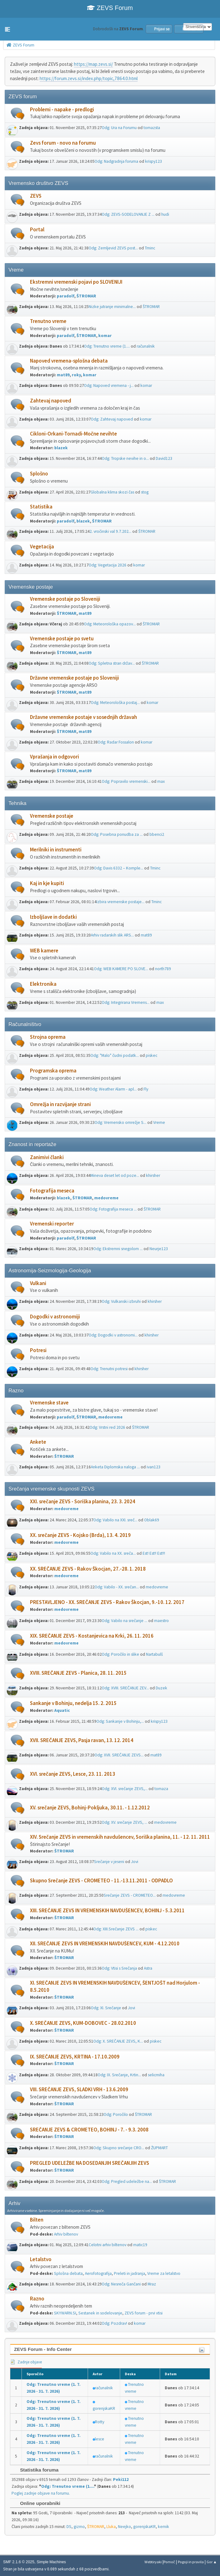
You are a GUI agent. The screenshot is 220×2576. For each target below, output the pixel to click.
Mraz (152, 2284)
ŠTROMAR (86, 296)
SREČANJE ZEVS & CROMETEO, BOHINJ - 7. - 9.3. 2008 (89, 2129)
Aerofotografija (98, 2273)
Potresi (38, 1350)
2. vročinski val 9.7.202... (110, 531)
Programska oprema (53, 1070)
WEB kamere (44, 950)
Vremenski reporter (52, 1224)
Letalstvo (40, 2259)
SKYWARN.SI (65, 2313)
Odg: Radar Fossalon (116, 742)
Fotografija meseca (52, 1190)
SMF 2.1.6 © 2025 (18, 2562)
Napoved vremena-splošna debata (69, 361)
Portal (37, 229)
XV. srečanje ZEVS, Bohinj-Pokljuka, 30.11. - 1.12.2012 (90, 1807)
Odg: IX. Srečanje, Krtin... (119, 2075)
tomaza (161, 1788)
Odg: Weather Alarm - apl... (113, 1089)
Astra (148, 1968)
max (161, 781)
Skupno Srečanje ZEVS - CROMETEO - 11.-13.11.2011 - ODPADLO (101, 1880)
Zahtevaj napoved (50, 400)
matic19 (140, 2244)
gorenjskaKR (104, 2408)
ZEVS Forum (110, 7)
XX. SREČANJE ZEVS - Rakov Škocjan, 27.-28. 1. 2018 (88, 1569)
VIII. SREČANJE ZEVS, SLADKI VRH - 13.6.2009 (79, 2089)
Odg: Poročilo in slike (120, 1654)
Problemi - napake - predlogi (62, 109)
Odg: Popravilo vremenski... (126, 781)
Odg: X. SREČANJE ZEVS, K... (118, 2041)
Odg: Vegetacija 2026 (107, 565)
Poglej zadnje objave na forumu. (41, 2493)
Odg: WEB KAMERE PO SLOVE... (121, 968)
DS (68, 2526)
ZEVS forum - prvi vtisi (144, 2313)
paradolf (65, 296)
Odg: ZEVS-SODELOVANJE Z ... (128, 214)
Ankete (38, 1442)
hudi (165, 214)
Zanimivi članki (47, 1157)
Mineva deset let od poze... (114, 1175)
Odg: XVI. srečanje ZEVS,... (125, 1788)
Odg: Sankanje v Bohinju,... (120, 1721)
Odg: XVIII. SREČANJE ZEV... (125, 1688)
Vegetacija (42, 546)
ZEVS (36, 196)
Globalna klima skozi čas (112, 492)
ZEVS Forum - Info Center (43, 2349)
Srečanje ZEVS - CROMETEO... (130, 1895)
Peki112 (121, 2479)
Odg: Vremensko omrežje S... (120, 1122)
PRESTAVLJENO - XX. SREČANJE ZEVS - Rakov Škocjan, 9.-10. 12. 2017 (107, 1602)
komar (105, 335)
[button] (7, 29)
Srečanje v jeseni (109, 1861)
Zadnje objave (26, 2362)
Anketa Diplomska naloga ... (115, 1467)
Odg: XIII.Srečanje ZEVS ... (116, 1929)
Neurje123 (158, 1248)
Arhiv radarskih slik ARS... (112, 935)
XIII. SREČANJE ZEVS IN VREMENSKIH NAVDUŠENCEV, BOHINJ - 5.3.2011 (107, 1910)
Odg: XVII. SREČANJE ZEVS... (119, 1755)
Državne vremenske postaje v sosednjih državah (83, 717)
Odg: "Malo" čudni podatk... (114, 1055)
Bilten (36, 2220)
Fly (146, 1089)
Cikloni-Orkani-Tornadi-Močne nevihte (73, 434)
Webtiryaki (153, 2561)
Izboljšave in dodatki (53, 917)
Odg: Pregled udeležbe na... (127, 2181)
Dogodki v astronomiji (55, 1316)
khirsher (153, 1175)
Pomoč (169, 2561)
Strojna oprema (48, 1037)
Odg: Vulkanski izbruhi (121, 1301)
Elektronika (43, 984)
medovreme (106, 1198)
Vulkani (38, 1283)
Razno (37, 2298)
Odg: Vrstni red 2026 (107, 1427)
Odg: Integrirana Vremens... (125, 1002)
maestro (161, 1620)
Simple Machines (51, 2562)
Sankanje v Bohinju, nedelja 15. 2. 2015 (73, 1703)
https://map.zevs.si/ (93, 64)
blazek (61, 447)
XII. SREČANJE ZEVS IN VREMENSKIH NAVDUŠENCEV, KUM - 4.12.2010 (104, 1943)
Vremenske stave (49, 1402)
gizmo (79, 2526)
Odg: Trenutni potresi (109, 1368)
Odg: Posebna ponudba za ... (117, 834)
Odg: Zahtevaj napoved (112, 419)
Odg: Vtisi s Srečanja (119, 1968)
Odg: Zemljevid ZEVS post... (113, 248)
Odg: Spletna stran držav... (112, 663)
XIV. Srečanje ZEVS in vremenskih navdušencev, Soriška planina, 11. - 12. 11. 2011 (120, 1837)
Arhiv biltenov (66, 2234)
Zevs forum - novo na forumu (63, 143)
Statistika (41, 506)
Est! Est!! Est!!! (154, 1553)
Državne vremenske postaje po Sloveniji (74, 678)
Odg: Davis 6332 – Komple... (118, 868)
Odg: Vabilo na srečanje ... (124, 1620)
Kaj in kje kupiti (47, 883)
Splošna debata (68, 2273)
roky (76, 375)
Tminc (150, 248)
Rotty (99, 2421)
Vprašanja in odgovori (54, 757)
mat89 (63, 375)
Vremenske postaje (51, 816)
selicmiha (156, 2075)
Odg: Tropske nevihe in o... (125, 458)
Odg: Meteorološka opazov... (110, 624)
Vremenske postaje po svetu (62, 638)
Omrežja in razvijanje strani (60, 1104)
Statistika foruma (36, 2469)
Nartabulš (154, 1654)
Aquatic (62, 1710)
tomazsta (152, 127)
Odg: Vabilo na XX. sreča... (113, 1553)
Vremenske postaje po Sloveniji (65, 599)
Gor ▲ (212, 2561)
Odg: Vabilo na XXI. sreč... (115, 1520)
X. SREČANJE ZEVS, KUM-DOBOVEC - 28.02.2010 (83, 2023)
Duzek (161, 1688)
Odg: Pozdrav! (114, 2323)
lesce (99, 2439)
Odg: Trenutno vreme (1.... (107, 346)
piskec (151, 1055)
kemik (163, 2526)
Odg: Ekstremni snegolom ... (118, 1248)
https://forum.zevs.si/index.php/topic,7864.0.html (89, 78)
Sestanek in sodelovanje (100, 2313)
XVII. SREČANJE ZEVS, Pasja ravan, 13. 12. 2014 (81, 1740)
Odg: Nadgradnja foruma (116, 161)
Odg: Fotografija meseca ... (113, 1209)
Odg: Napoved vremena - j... (109, 385)
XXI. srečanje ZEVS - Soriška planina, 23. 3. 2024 (82, 1501)
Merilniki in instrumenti (55, 849)
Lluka (111, 2526)
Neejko (124, 2526)
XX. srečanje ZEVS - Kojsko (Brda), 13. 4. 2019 (80, 1535)
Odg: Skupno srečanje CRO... (118, 2147)
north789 (163, 968)
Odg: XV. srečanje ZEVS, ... (124, 1822)
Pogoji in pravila (191, 2561)
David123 (164, 458)
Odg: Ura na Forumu (119, 127)
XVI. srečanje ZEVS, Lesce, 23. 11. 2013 (72, 1774)
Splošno (39, 473)
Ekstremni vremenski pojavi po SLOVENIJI (76, 282)
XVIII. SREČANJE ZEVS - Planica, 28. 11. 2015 (78, 1673)
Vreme (159, 1122)
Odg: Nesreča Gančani (121, 2284)
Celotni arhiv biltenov (107, 2244)
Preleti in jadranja (129, 2273)
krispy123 (153, 161)
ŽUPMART (159, 2147)
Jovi (134, 1861)
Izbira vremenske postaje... (120, 901)
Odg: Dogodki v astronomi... (113, 1335)
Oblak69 (151, 1520)
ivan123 (153, 1467)
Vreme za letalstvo (163, 2273)
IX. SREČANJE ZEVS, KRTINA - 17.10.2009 (75, 2057)
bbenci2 (156, 834)
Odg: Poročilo (116, 2114)
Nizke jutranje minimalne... (112, 306)
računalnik (146, 346)
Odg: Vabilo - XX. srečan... (117, 1587)
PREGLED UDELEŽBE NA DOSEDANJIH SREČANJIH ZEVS (89, 2163)
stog (145, 492)
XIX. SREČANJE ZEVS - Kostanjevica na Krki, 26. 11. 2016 (92, 1636)
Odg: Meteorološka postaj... (115, 702)
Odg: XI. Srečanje (106, 2007)
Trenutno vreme (48, 321)
